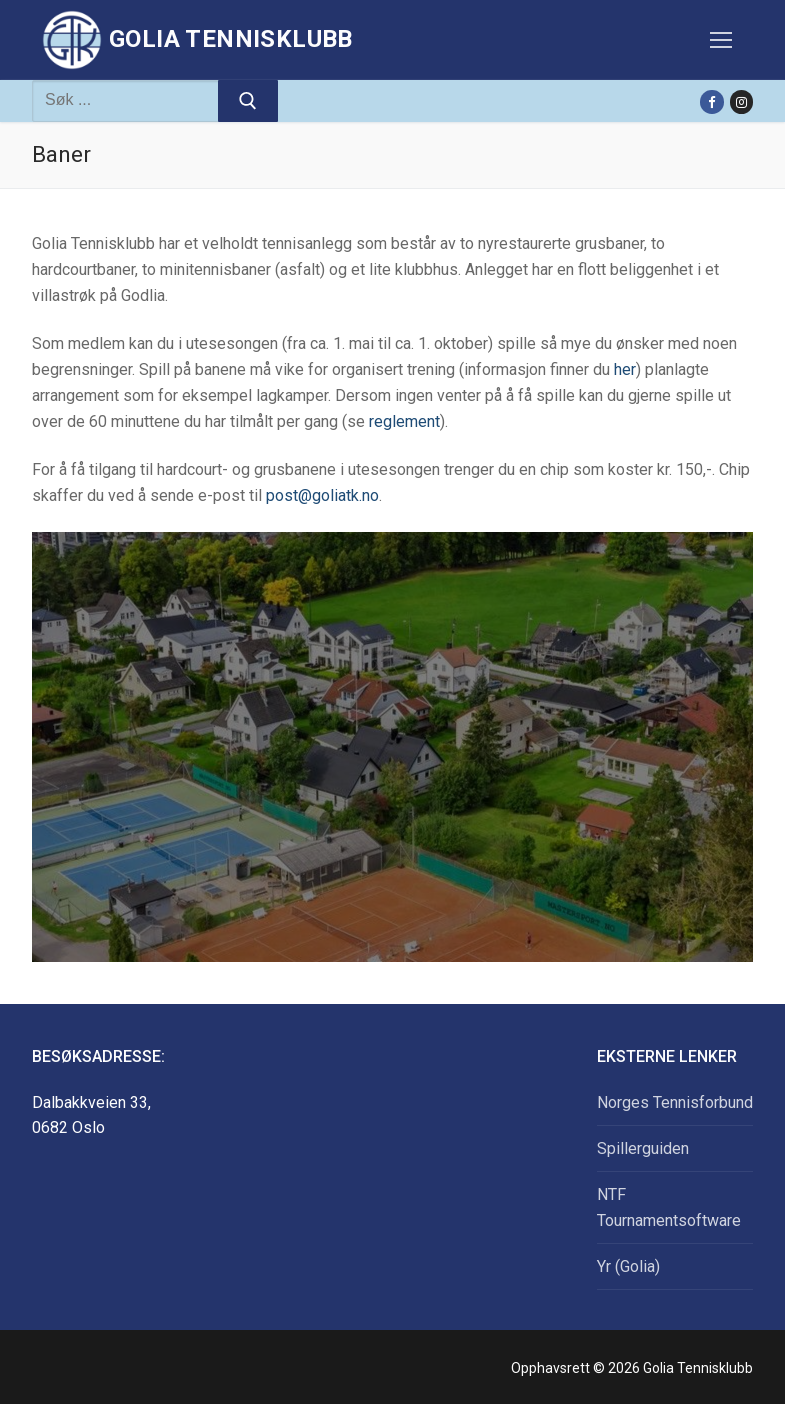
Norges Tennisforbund (675, 1102)
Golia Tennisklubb (231, 39)
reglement (404, 421)
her (625, 369)
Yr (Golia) (628, 1266)
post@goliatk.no (322, 495)
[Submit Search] (248, 101)
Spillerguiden (643, 1148)
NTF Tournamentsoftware (669, 1207)
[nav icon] (721, 40)
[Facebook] (711, 101)
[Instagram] (741, 101)
